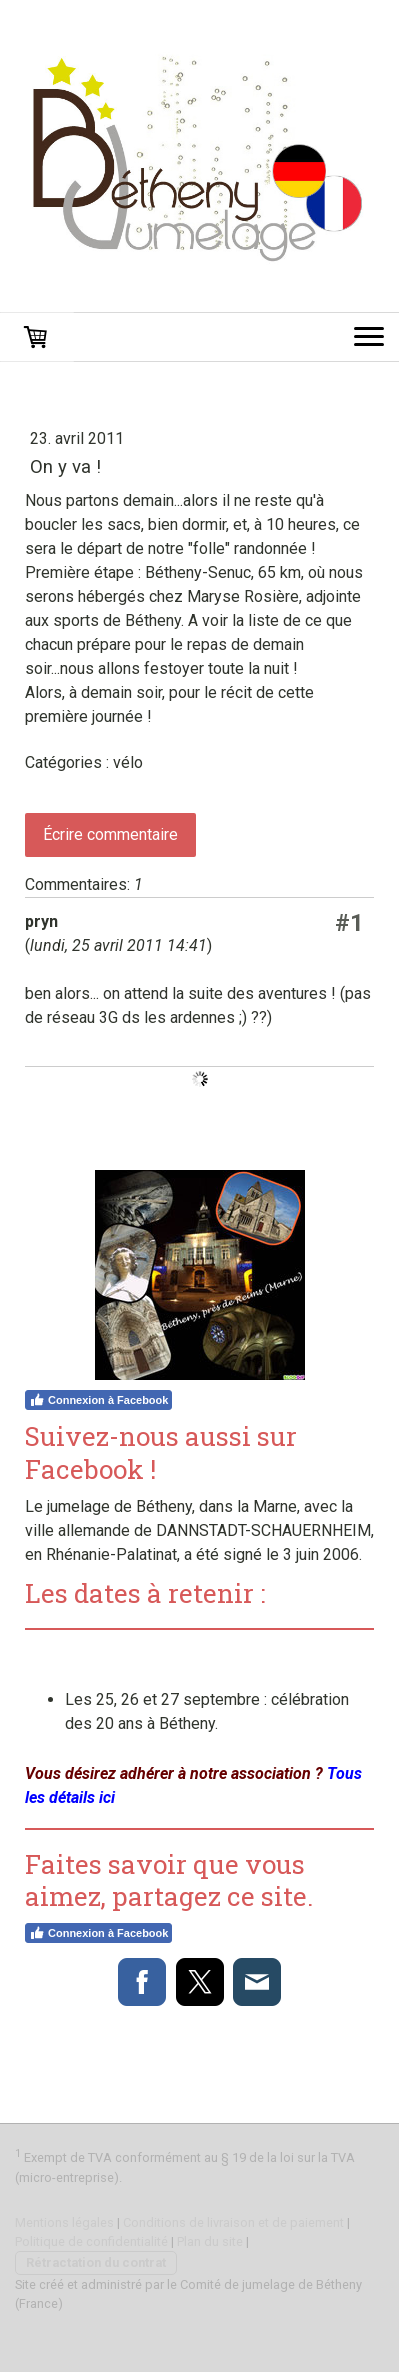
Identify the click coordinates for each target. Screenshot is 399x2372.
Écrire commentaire (110, 834)
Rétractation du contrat (96, 2262)
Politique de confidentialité (91, 2241)
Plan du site (210, 2241)
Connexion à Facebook (98, 1400)
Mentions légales (64, 2222)
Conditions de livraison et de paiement (233, 2222)
